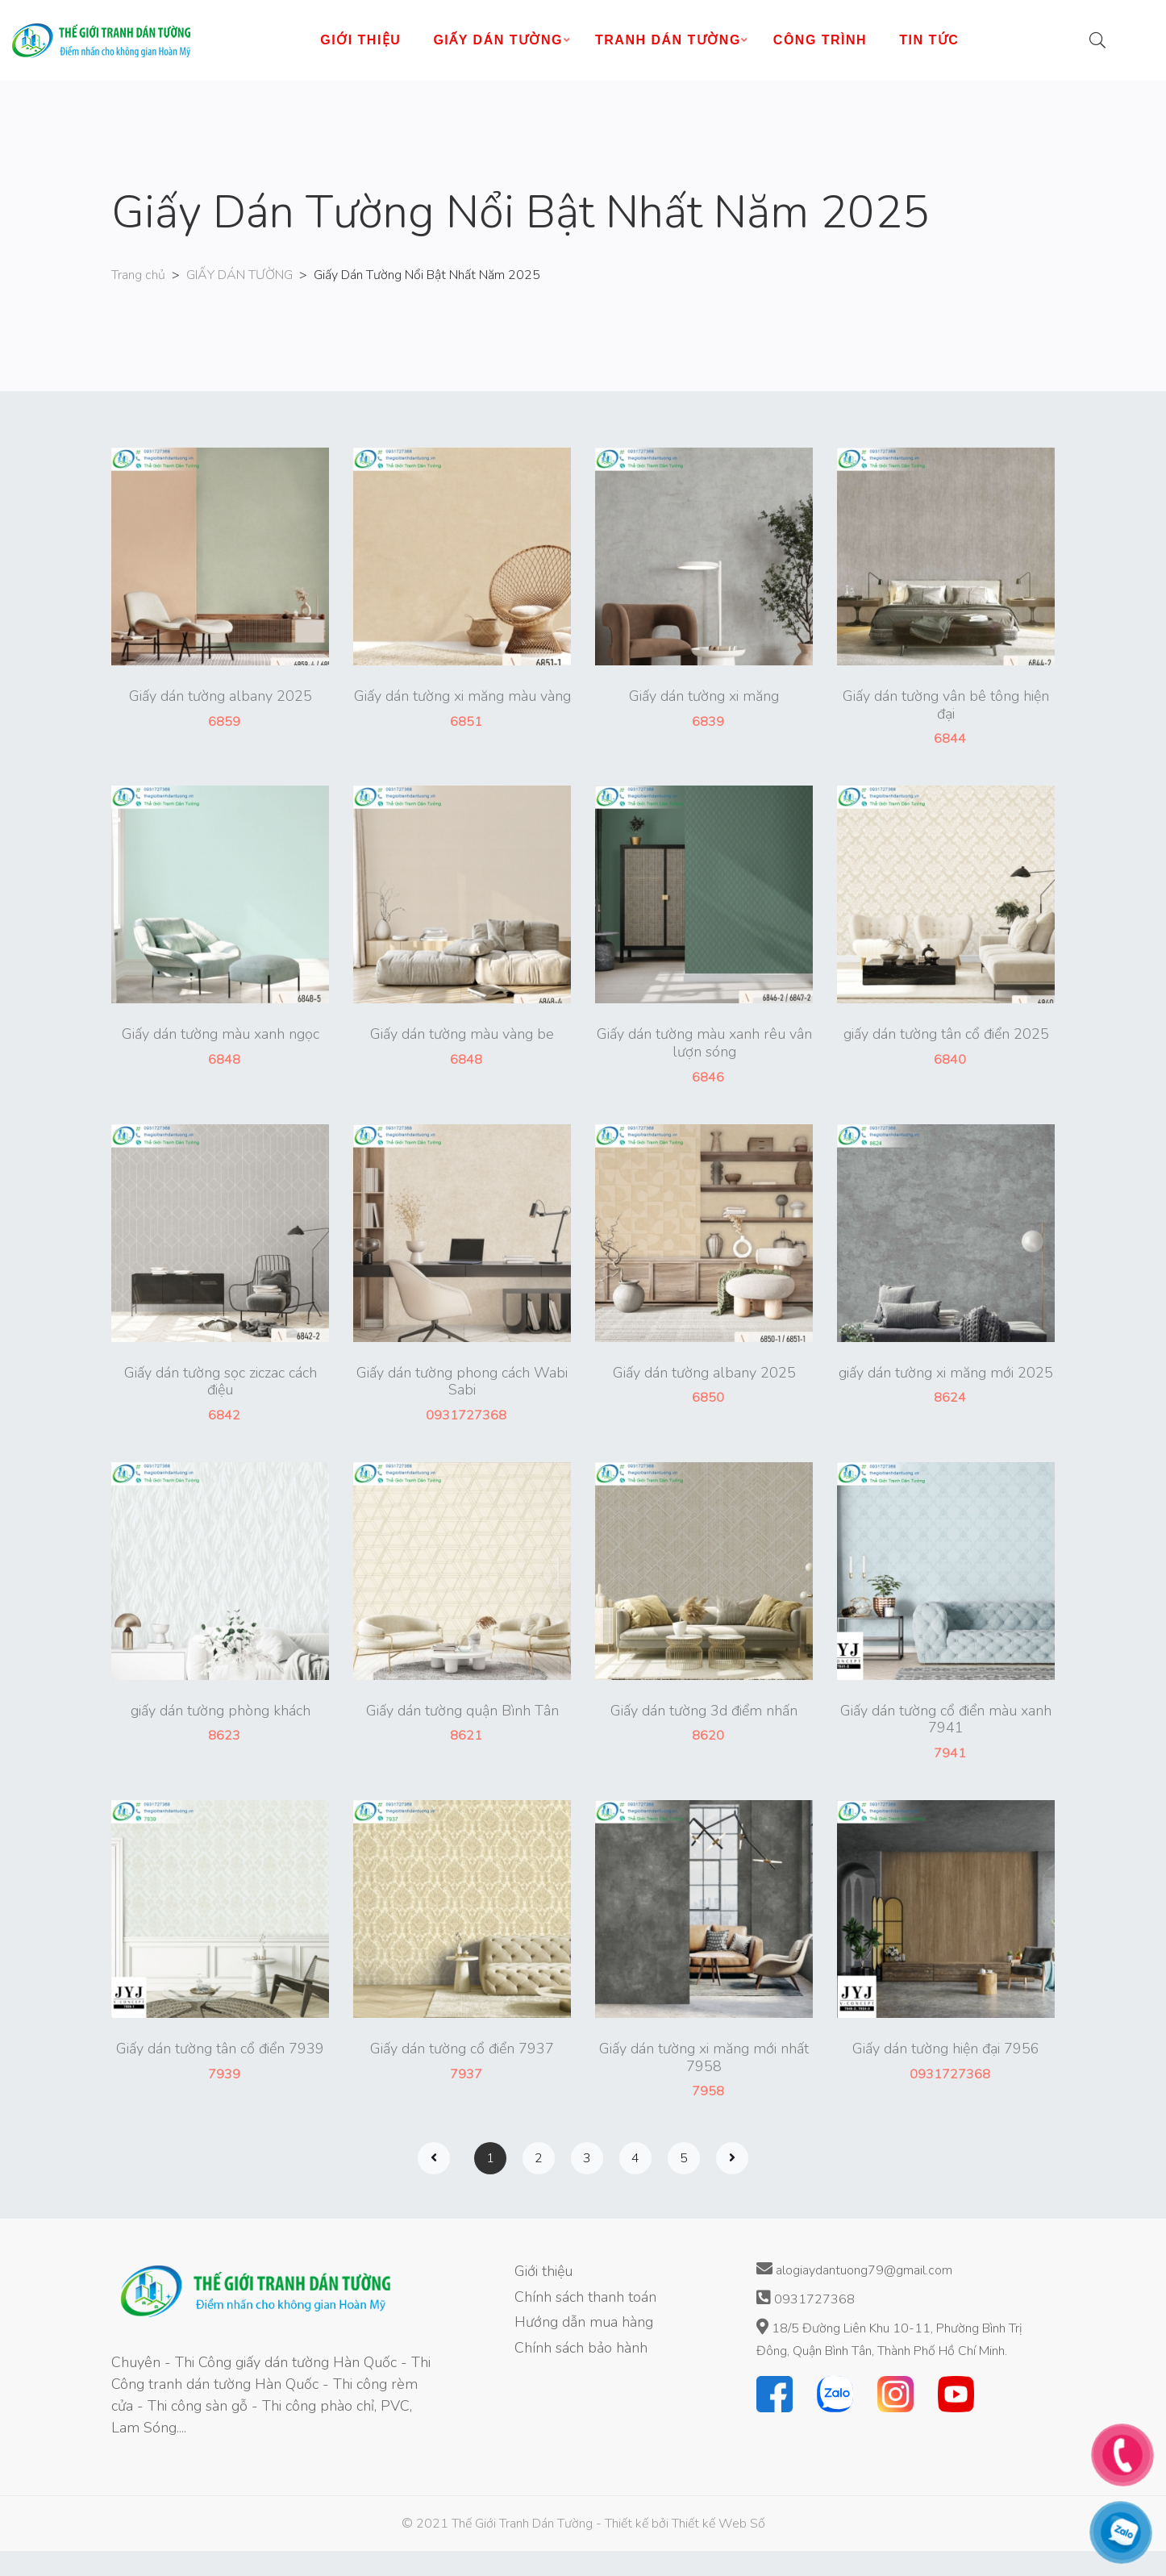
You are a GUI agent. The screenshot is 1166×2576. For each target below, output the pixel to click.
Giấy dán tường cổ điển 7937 (462, 2049)
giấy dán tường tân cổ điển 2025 (946, 1035)
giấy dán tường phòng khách (220, 1711)
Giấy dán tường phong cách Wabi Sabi (462, 1382)
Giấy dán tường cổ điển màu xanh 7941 (945, 1720)
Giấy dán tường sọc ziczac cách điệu (220, 1382)
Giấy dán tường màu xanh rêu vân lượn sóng (704, 1043)
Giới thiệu (543, 2271)
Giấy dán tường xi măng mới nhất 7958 (704, 2057)
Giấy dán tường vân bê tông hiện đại (946, 705)
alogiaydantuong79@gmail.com (854, 2270)
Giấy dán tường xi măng (704, 697)
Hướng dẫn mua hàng (583, 2322)
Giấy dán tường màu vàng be (462, 1035)
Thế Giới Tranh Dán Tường (522, 2523)
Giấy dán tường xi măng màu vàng (462, 697)
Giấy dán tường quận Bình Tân (462, 1711)
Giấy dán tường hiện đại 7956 (945, 2049)
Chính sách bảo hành (581, 2347)
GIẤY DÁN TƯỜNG (239, 275)
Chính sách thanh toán (585, 2297)
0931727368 (805, 2299)
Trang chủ (138, 275)
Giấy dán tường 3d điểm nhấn (703, 1711)
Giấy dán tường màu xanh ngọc (220, 1035)
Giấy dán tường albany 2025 (220, 697)
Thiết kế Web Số (718, 2523)
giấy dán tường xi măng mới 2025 (946, 1373)
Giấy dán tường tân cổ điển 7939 (220, 2049)
